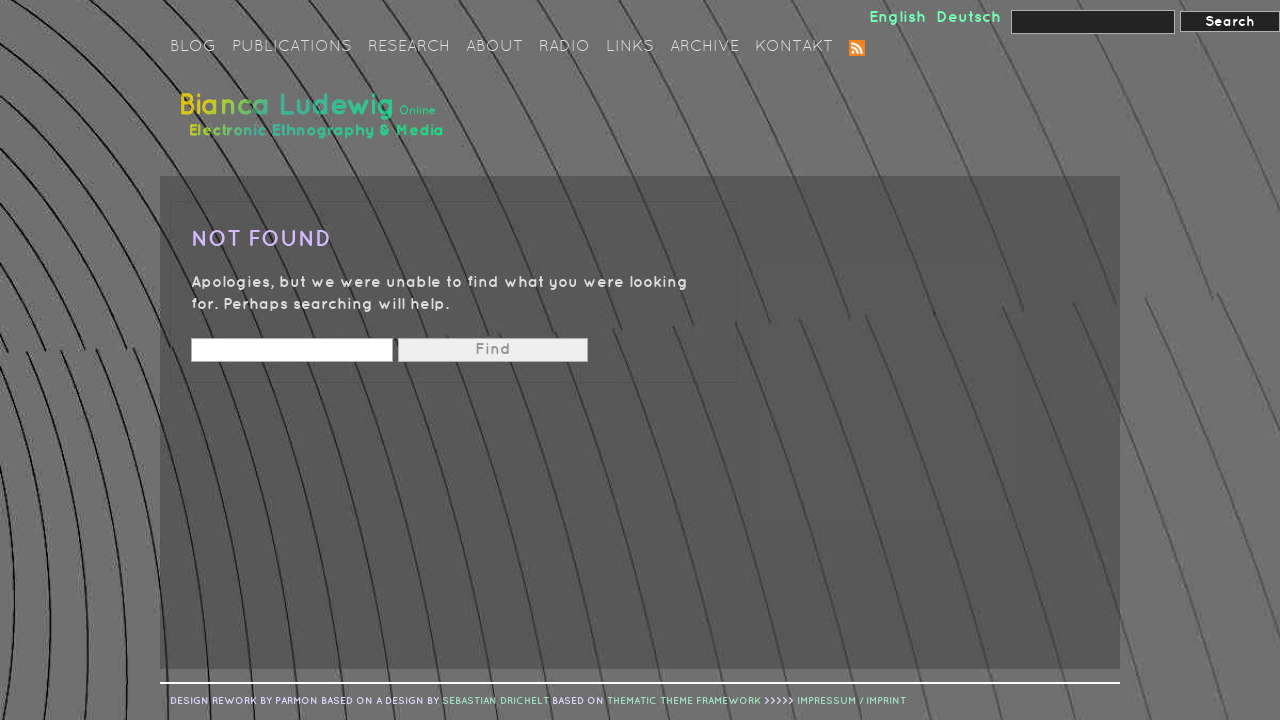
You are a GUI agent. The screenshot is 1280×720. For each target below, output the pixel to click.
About (494, 47)
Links (630, 47)
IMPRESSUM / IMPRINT (851, 701)
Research (409, 47)
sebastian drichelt (495, 701)
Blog (193, 47)
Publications (292, 47)
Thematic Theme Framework (684, 701)
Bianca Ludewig (315, 123)
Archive (704, 47)
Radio (564, 47)
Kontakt (794, 47)
